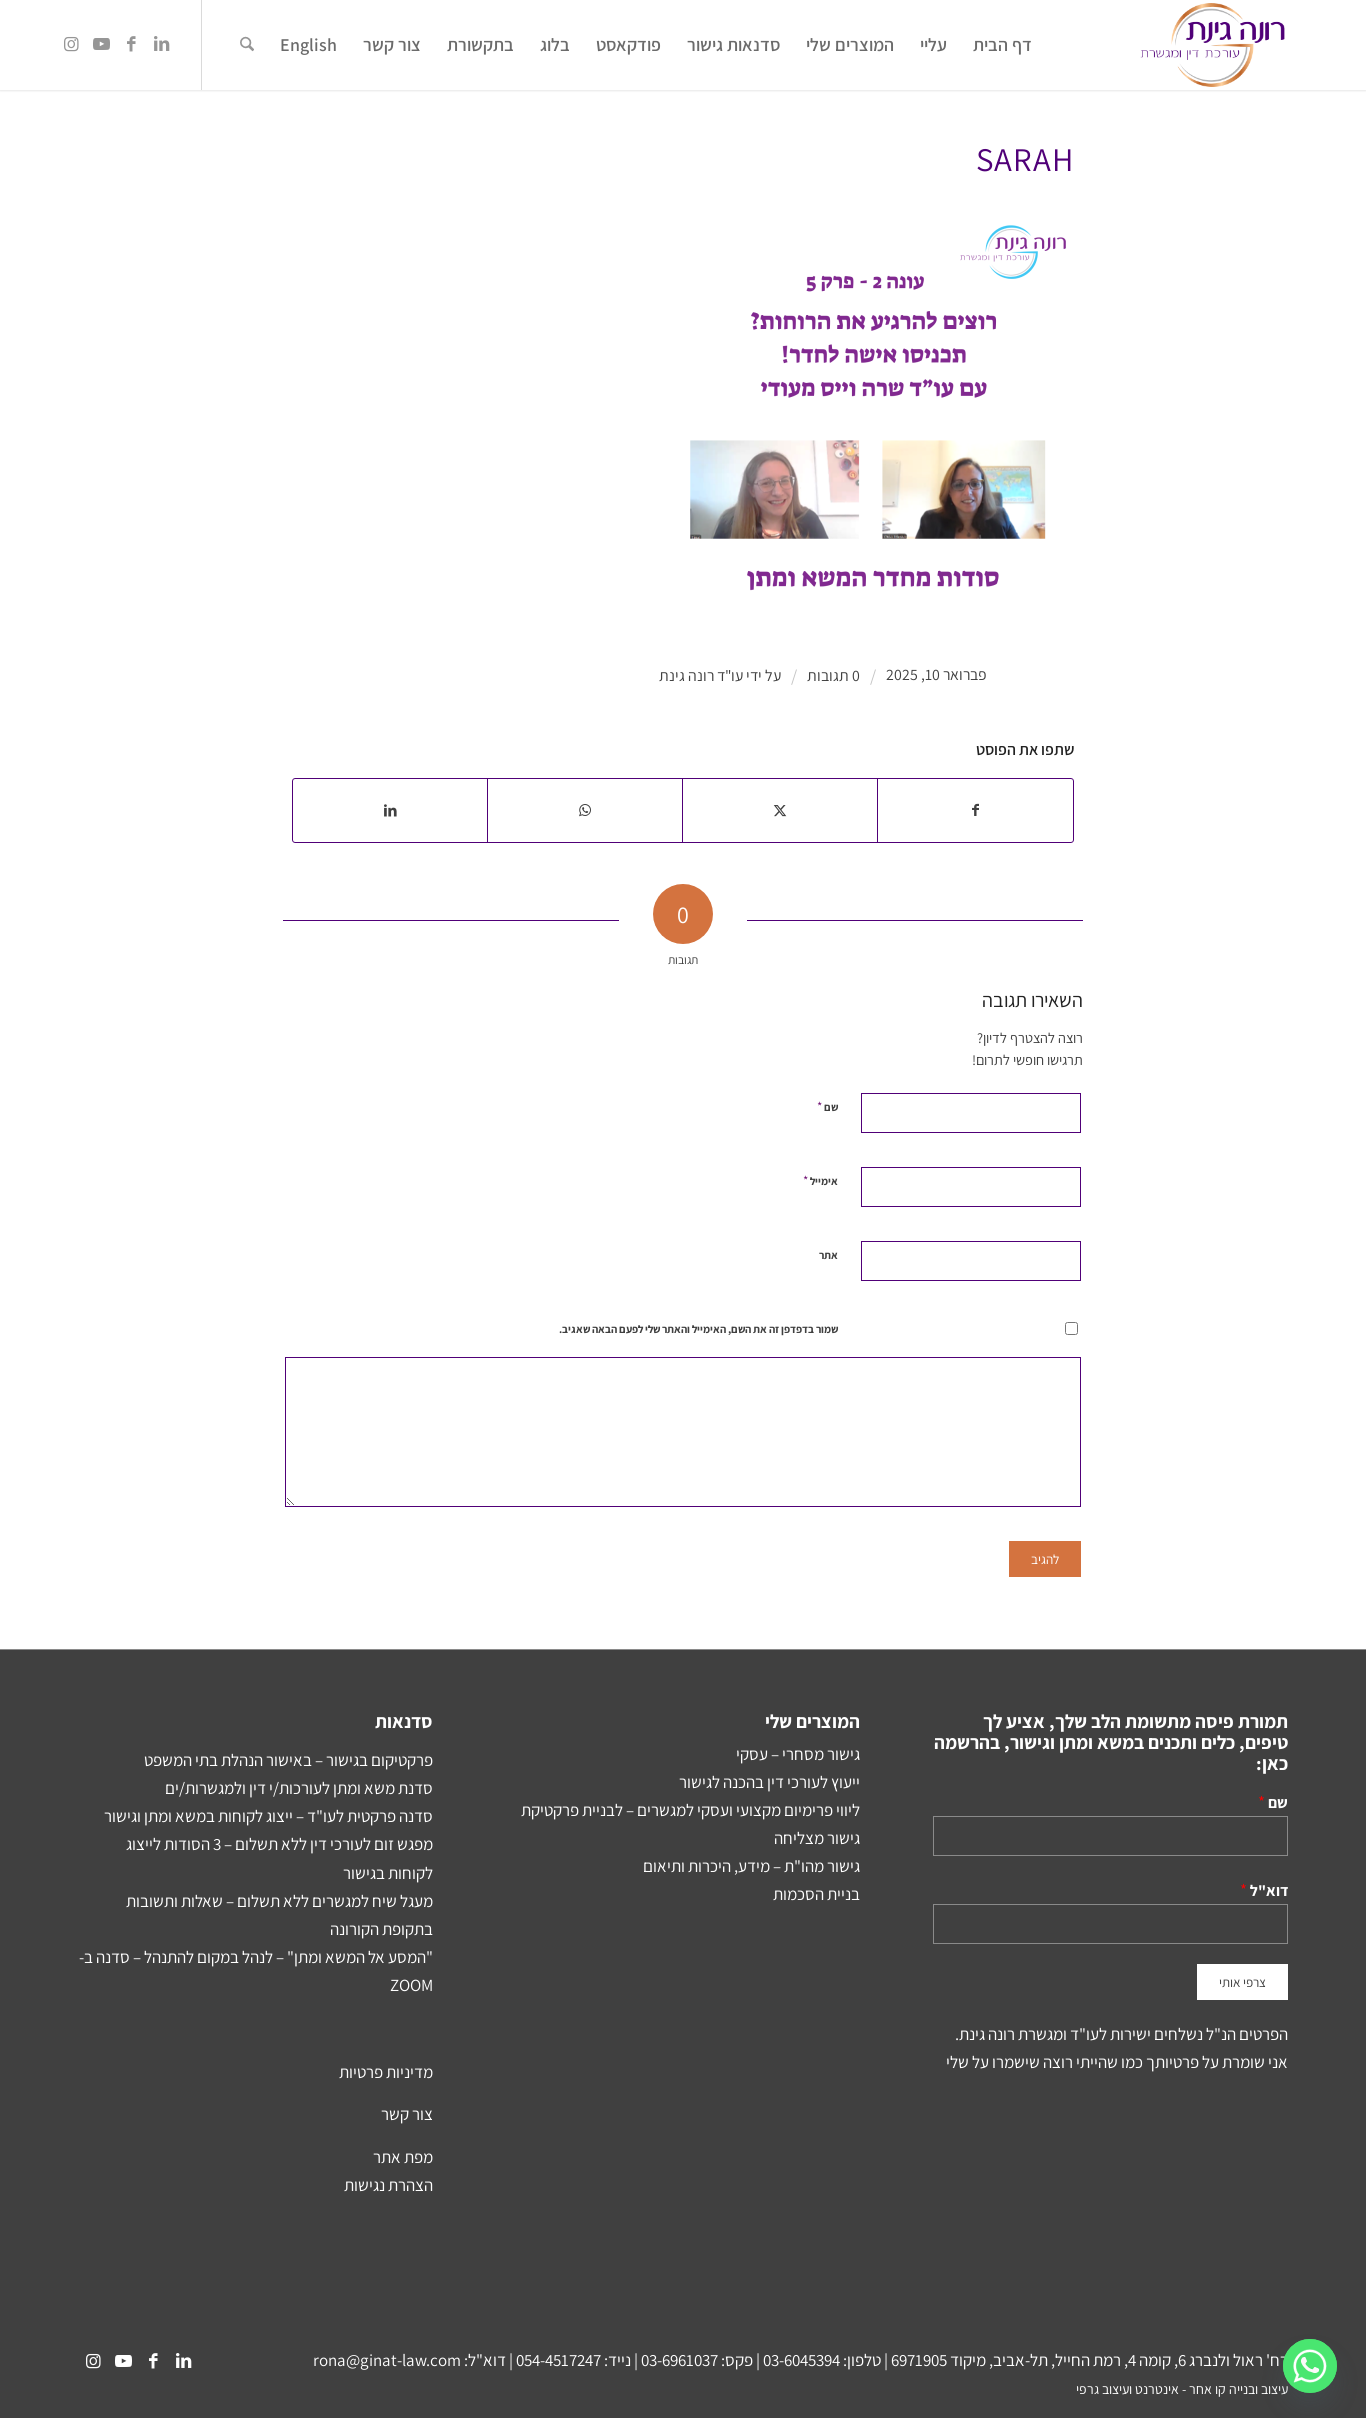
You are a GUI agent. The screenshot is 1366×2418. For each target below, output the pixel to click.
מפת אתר (403, 2157)
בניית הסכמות (816, 1894)
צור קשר (407, 2114)
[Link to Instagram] (71, 44)
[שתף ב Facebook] (975, 810)
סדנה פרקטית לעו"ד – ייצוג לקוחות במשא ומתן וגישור (268, 1816)
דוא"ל (1269, 1890)
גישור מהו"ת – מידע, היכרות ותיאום (751, 1866)
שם (827, 1106)
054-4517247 (558, 2360)
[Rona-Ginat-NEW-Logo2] (1212, 45)
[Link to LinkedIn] (161, 44)
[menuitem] (1002, 45)
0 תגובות (833, 675)
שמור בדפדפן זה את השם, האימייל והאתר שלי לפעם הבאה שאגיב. (698, 1329)
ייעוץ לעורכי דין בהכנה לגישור (769, 1782)
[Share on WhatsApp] (585, 810)
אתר (828, 1255)
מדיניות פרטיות (386, 2072)
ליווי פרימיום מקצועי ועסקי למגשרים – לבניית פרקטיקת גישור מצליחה (690, 1824)
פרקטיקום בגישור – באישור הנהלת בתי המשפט (288, 1760)
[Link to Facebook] (131, 44)
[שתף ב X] (780, 810)
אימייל (820, 1180)
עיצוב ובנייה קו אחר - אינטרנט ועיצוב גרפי (1182, 2389)
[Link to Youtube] (101, 44)
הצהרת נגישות (388, 2185)
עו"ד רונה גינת (701, 675)
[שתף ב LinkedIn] (390, 810)
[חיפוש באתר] (247, 45)
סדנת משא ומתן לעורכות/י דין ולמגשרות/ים (299, 1788)
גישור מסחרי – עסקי (798, 1754)
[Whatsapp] (1310, 2366)
